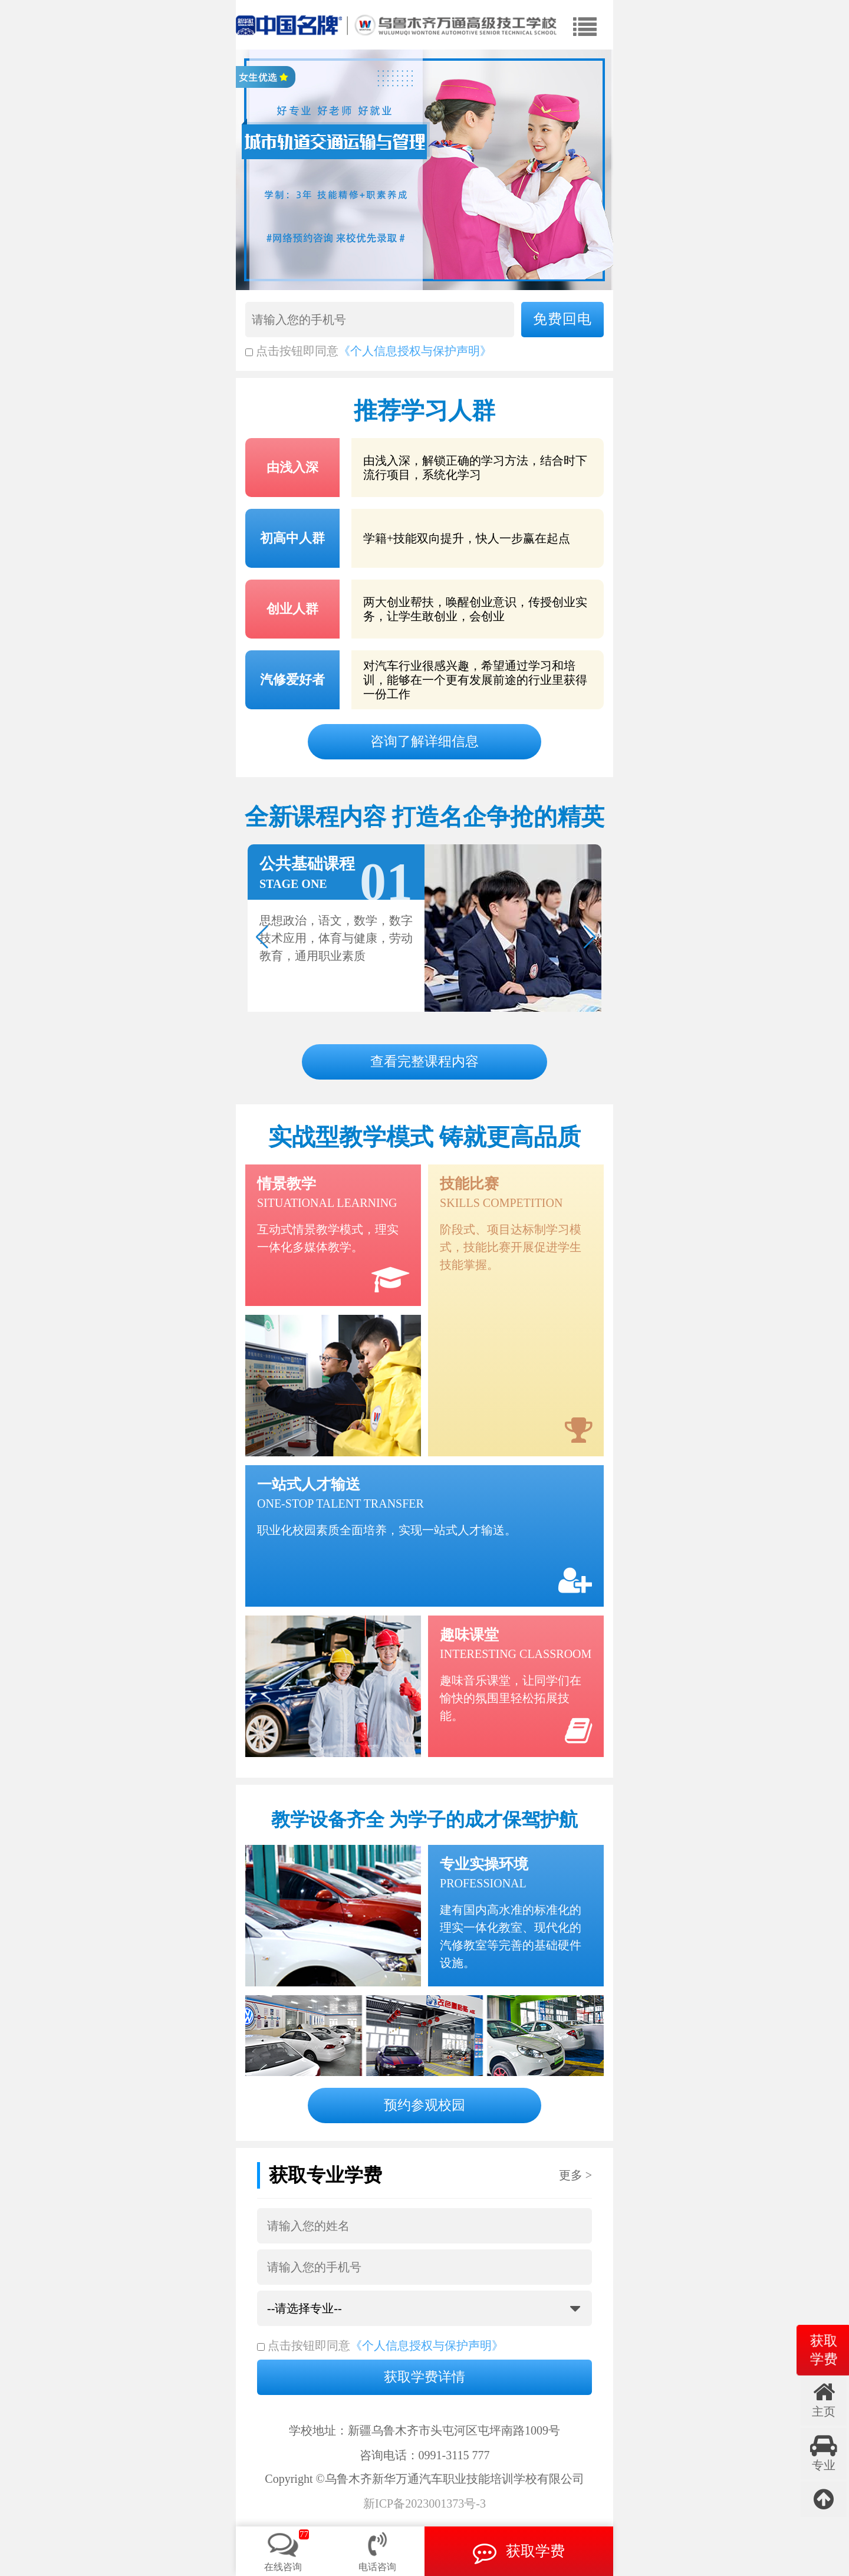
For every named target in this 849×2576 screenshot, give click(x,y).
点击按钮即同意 (291, 350)
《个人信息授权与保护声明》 (415, 350)
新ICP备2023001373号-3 (424, 2504)
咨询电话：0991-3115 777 (425, 2455)
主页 (823, 2399)
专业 (823, 2453)
